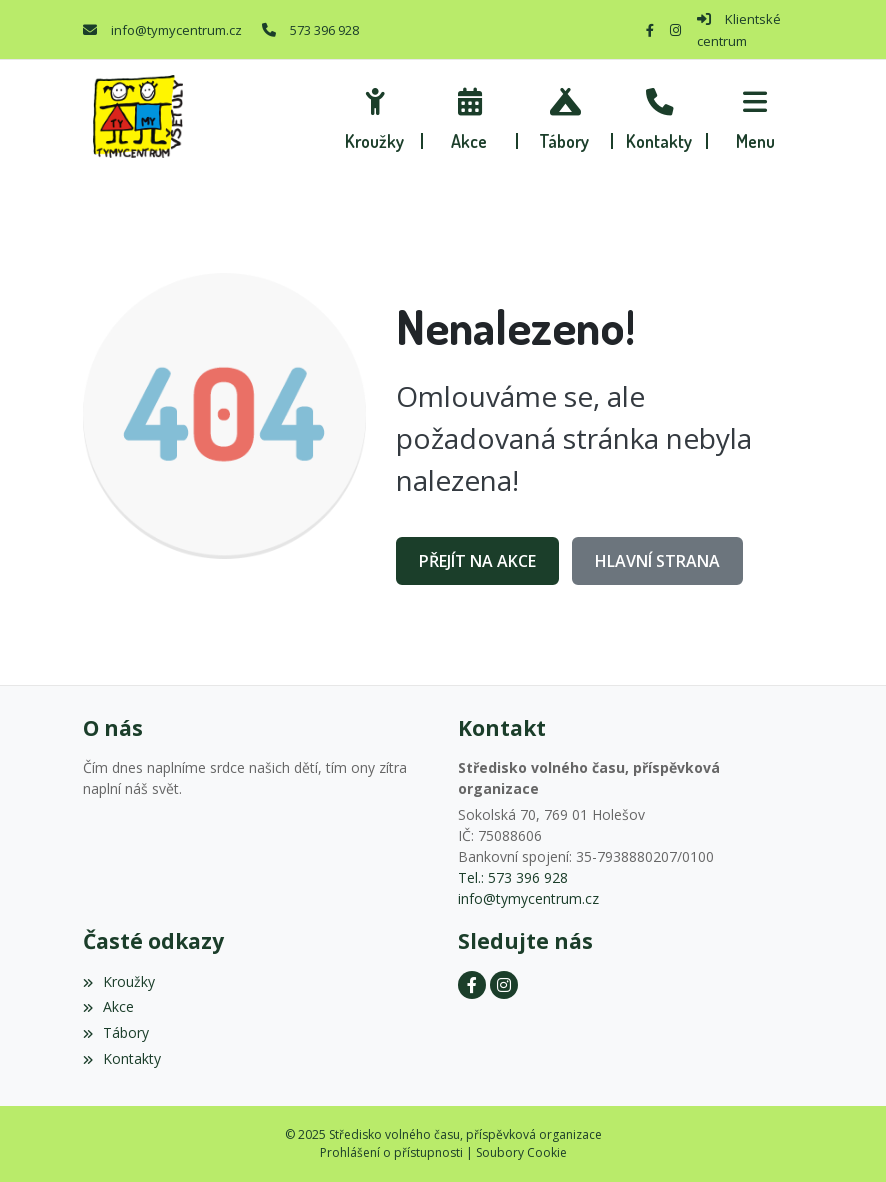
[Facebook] (650, 30)
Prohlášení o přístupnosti (391, 1152)
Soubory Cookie (521, 1152)
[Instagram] (675, 30)
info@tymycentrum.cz (176, 30)
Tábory (116, 1032)
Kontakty (122, 1058)
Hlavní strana (657, 561)
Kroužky (119, 981)
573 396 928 (324, 30)
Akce (108, 1006)
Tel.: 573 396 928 (513, 877)
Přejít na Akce (477, 561)
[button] (755, 116)
